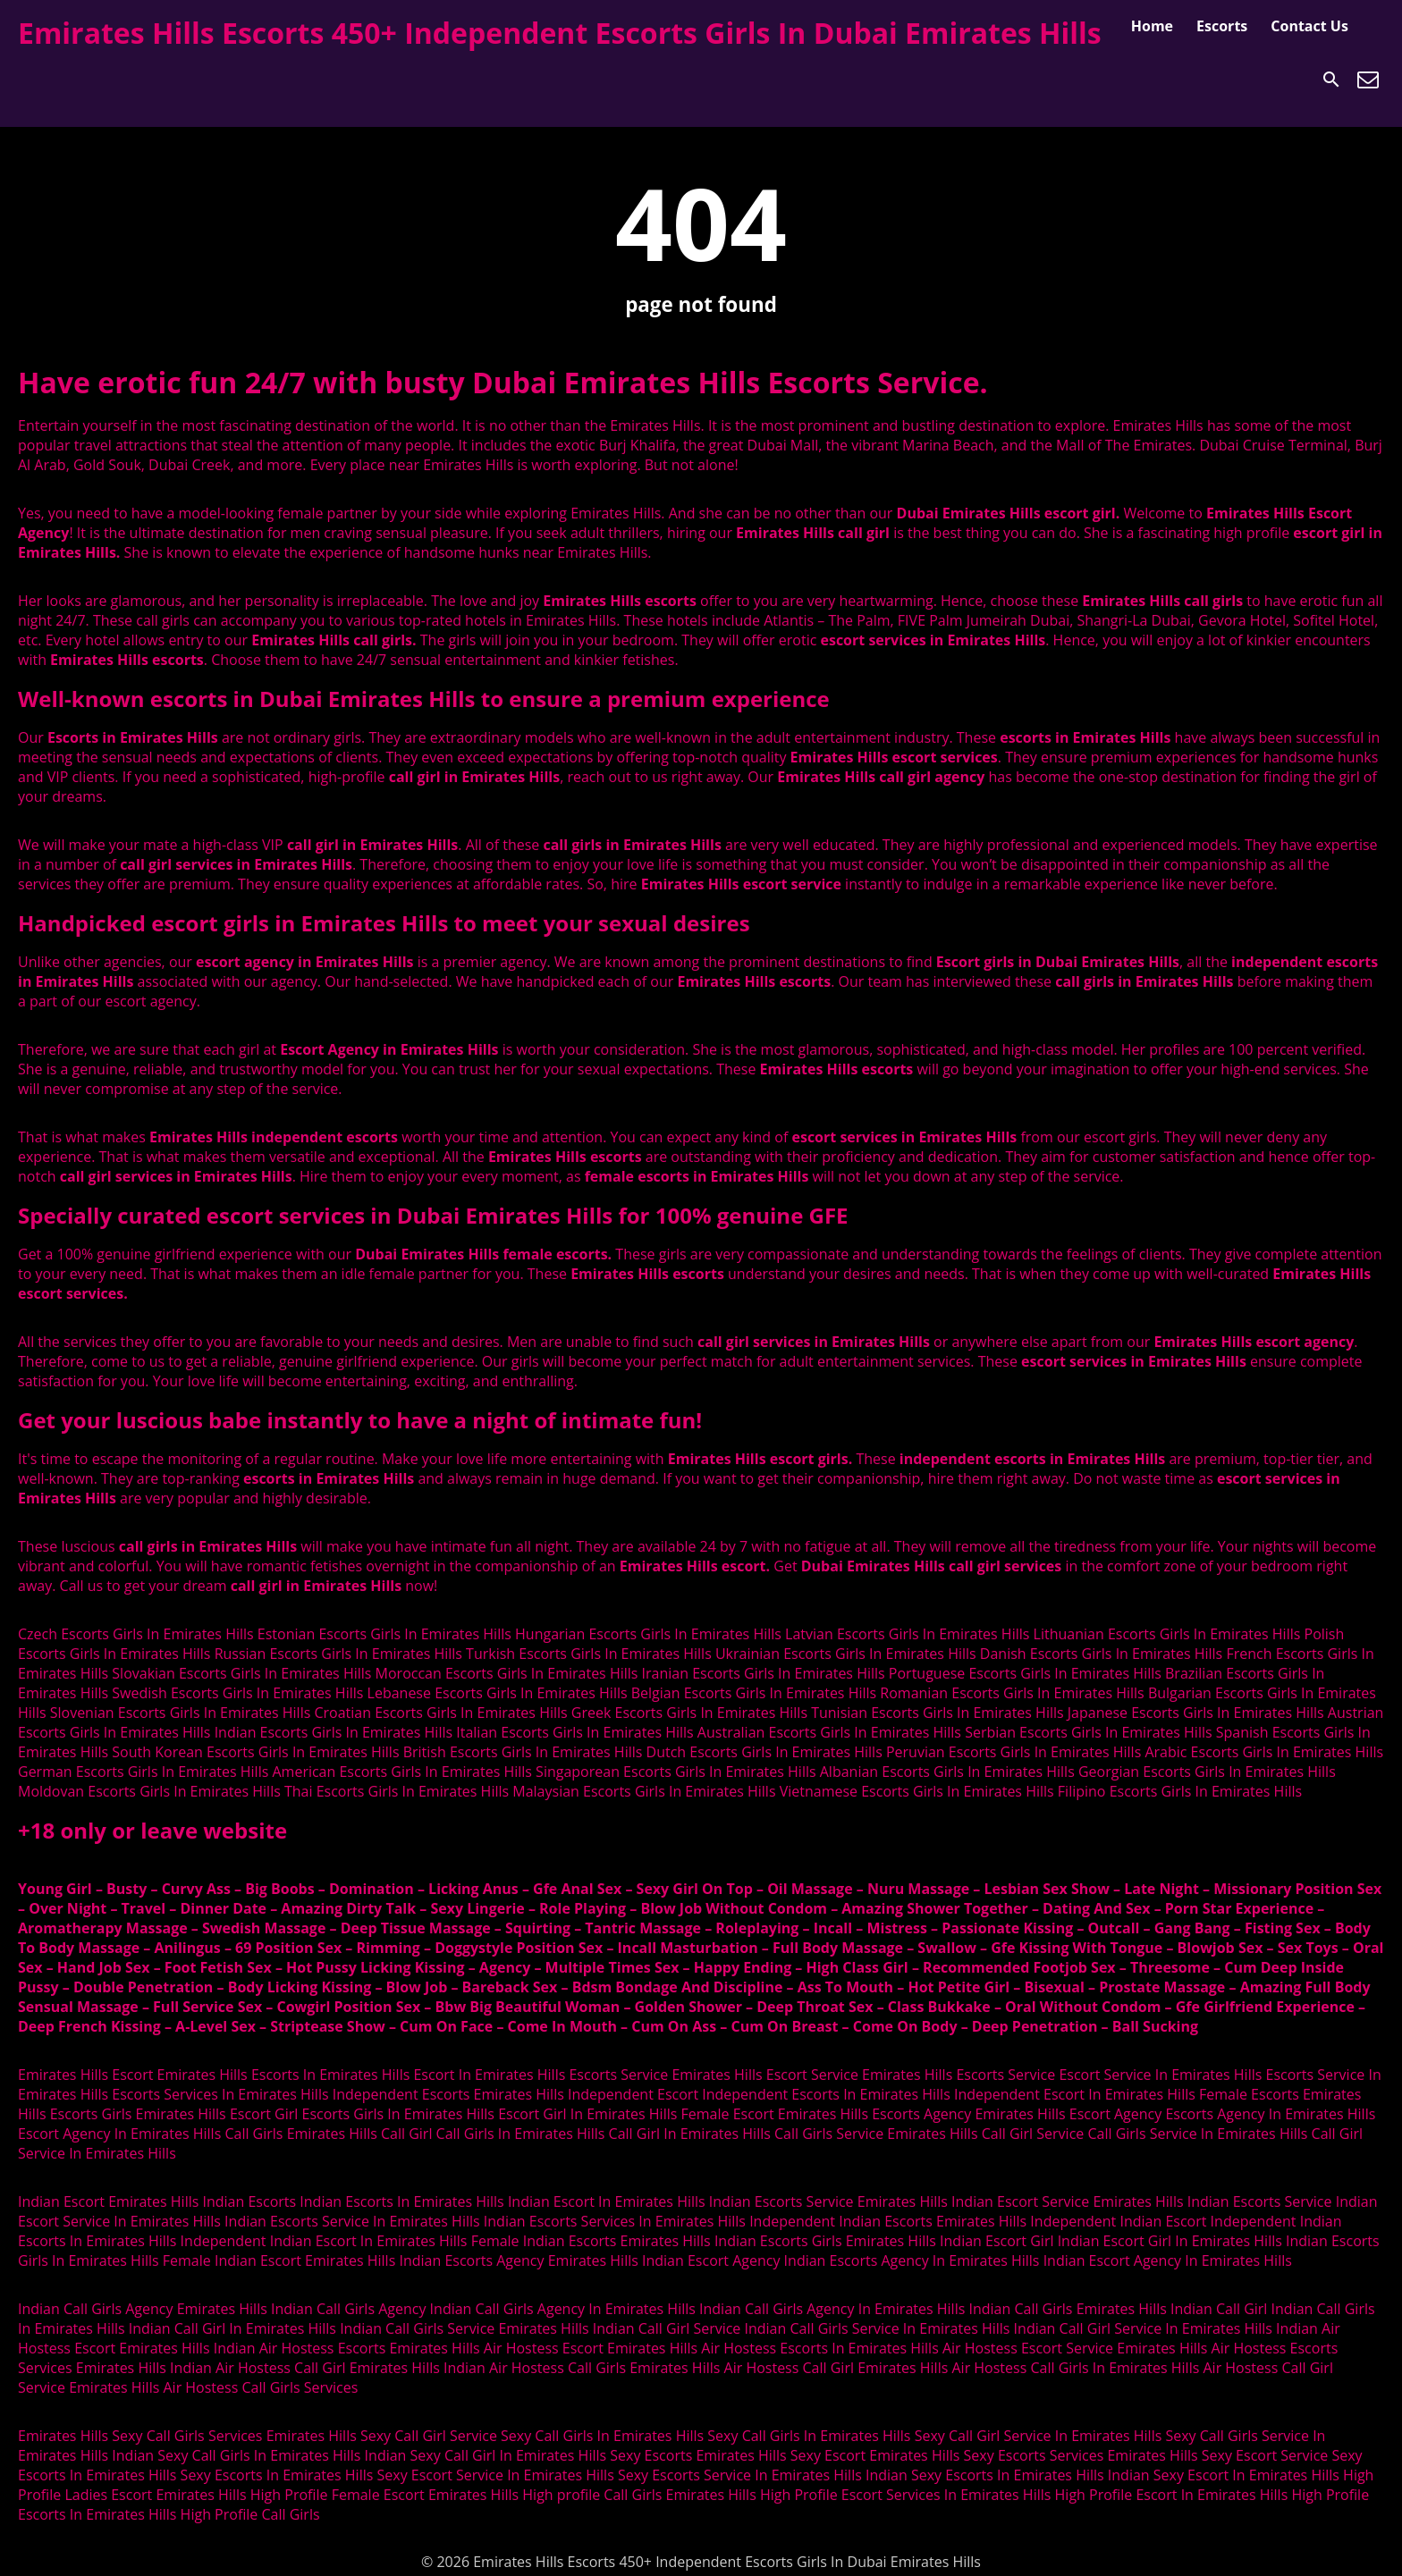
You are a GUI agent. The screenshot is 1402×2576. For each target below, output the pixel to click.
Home (1152, 26)
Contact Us (1309, 26)
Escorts (1221, 26)
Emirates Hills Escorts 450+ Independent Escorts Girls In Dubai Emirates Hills (560, 32)
